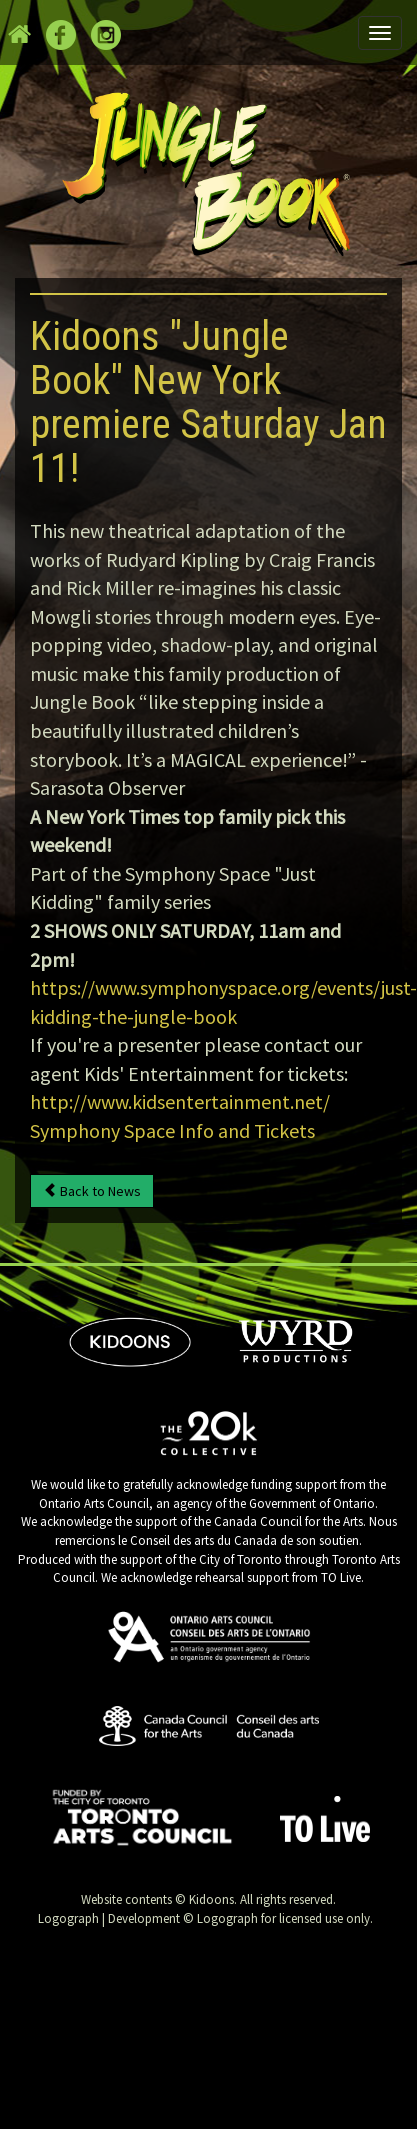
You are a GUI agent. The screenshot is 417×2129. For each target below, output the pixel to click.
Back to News (92, 1191)
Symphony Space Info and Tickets (172, 1130)
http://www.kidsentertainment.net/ (180, 1101)
